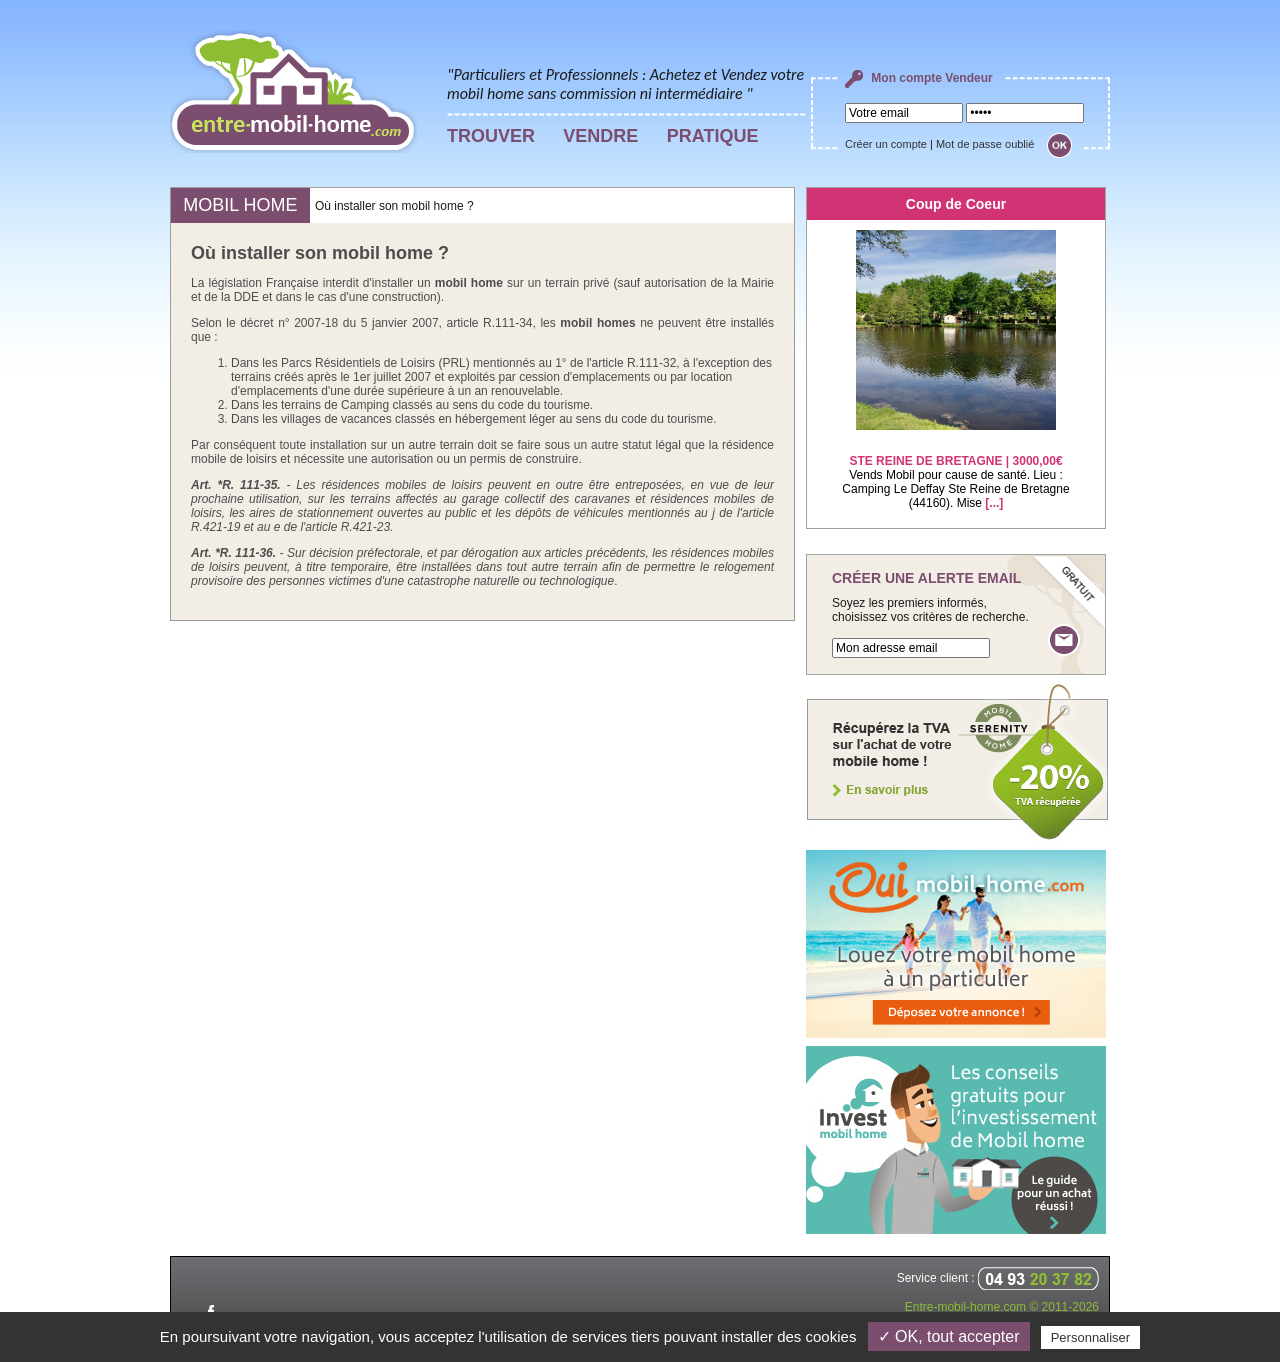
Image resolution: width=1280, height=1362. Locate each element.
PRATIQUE (713, 136)
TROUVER (491, 136)
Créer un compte (886, 144)
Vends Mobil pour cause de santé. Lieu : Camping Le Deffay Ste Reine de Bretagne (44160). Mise (955, 469)
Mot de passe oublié (985, 144)
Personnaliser (1091, 1337)
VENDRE (600, 136)
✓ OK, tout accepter (949, 1336)
